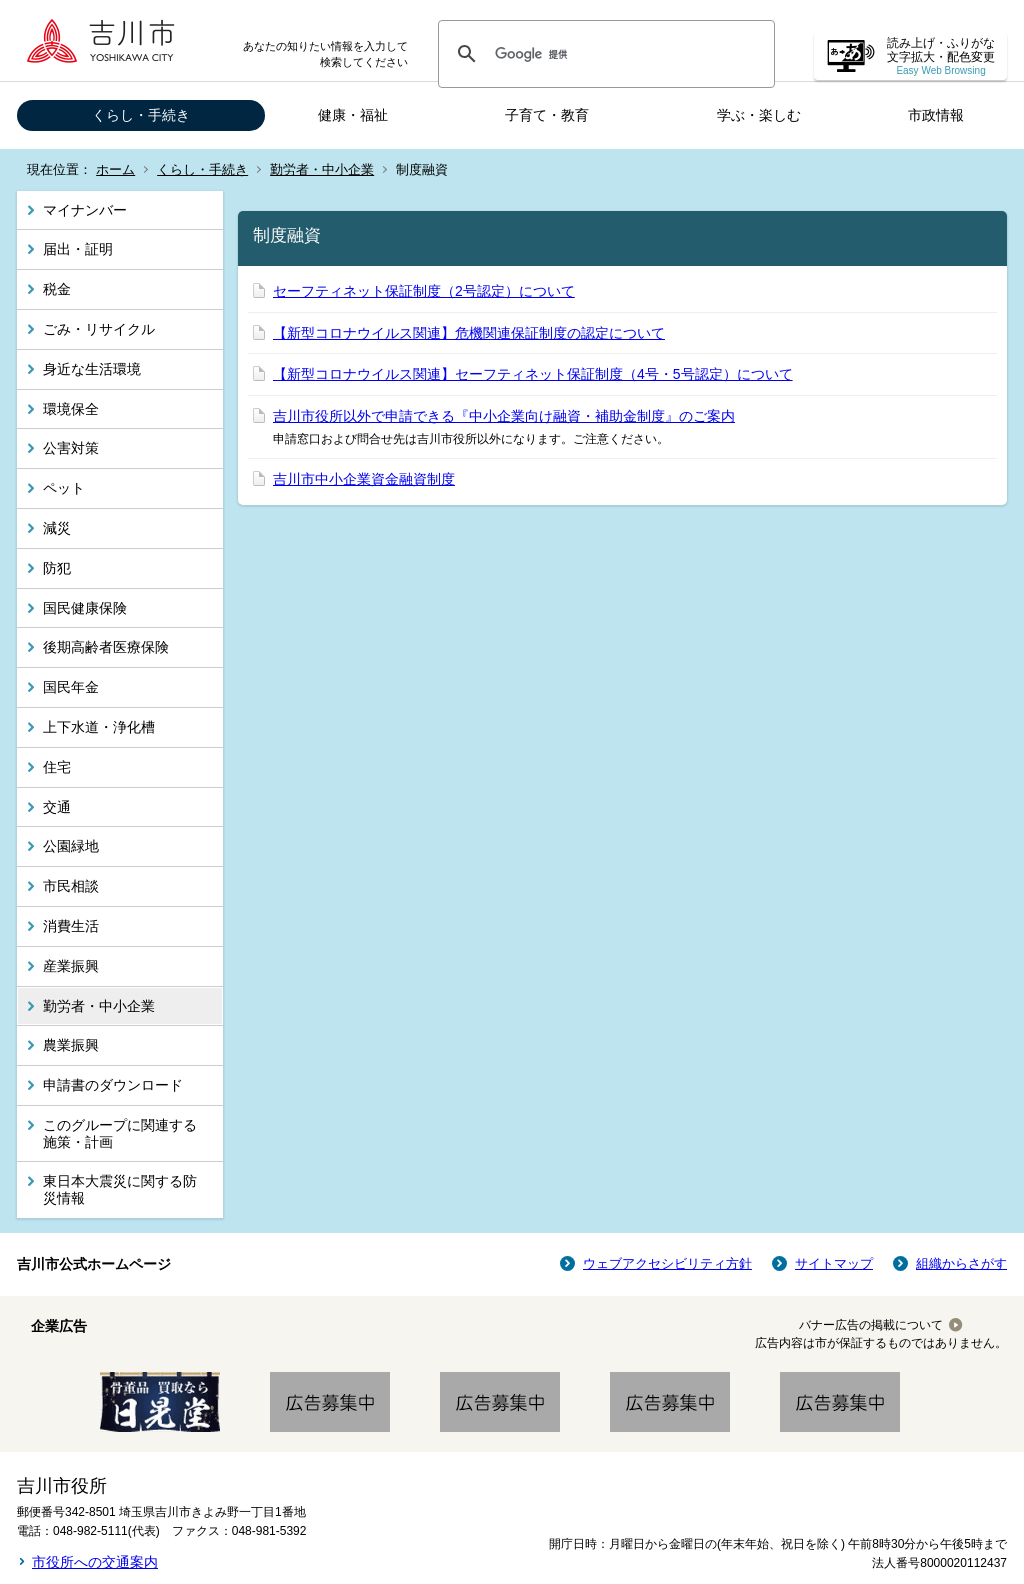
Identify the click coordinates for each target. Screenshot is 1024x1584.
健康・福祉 (353, 115)
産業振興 (71, 966)
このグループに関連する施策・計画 (120, 1133)
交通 (57, 807)
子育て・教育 (547, 115)
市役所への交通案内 (95, 1562)
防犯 (57, 568)
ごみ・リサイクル (99, 329)
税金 (57, 289)
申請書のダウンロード (113, 1085)
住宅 (57, 767)
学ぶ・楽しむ (759, 115)
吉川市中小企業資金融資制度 (364, 479)
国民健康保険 (85, 608)
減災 (57, 528)
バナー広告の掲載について (871, 1325)
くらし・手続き (141, 115)
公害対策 (71, 448)
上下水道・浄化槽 (99, 727)
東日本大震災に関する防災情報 (120, 1189)
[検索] (603, 54)
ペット (64, 488)
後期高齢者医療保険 (106, 647)
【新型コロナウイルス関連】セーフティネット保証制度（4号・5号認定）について (533, 374)
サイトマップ (834, 1263)
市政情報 (936, 115)
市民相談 (71, 886)
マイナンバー (85, 210)
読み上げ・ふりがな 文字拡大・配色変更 (941, 56)
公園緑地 (71, 846)
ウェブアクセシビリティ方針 (667, 1263)
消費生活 (71, 926)
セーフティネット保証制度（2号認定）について (424, 291)
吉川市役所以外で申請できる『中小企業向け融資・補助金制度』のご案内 (504, 416)
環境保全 (71, 409)
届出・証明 (78, 249)
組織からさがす (961, 1263)
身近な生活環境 (92, 369)
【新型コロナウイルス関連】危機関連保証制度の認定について (469, 333)
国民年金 (71, 687)
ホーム (115, 169)
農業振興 (71, 1045)
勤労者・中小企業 (322, 169)
